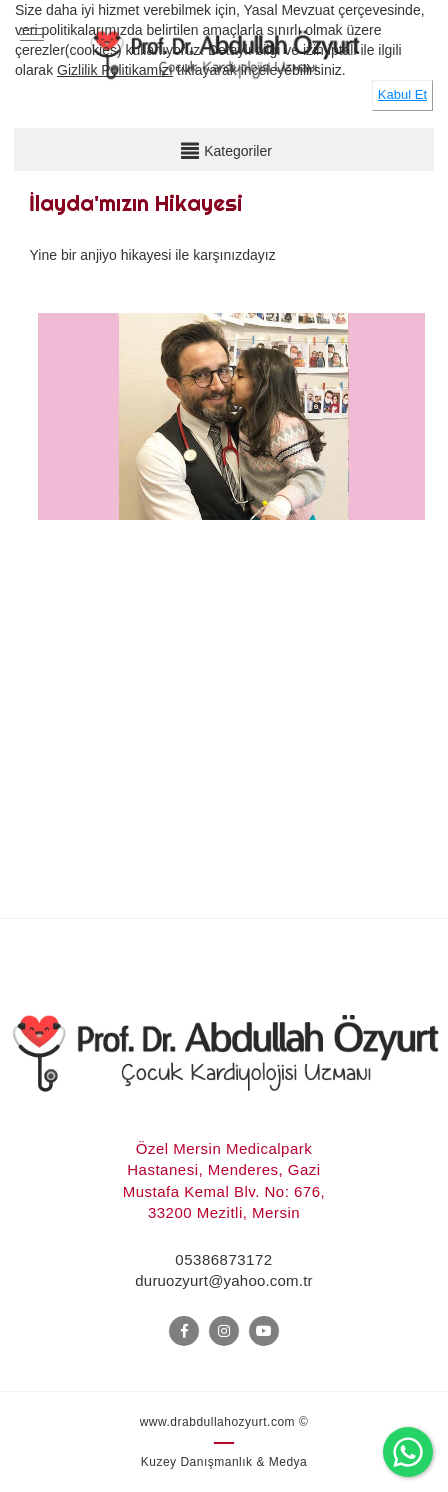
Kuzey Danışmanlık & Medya (224, 1462)
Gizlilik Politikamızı (115, 70)
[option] (231, 490)
